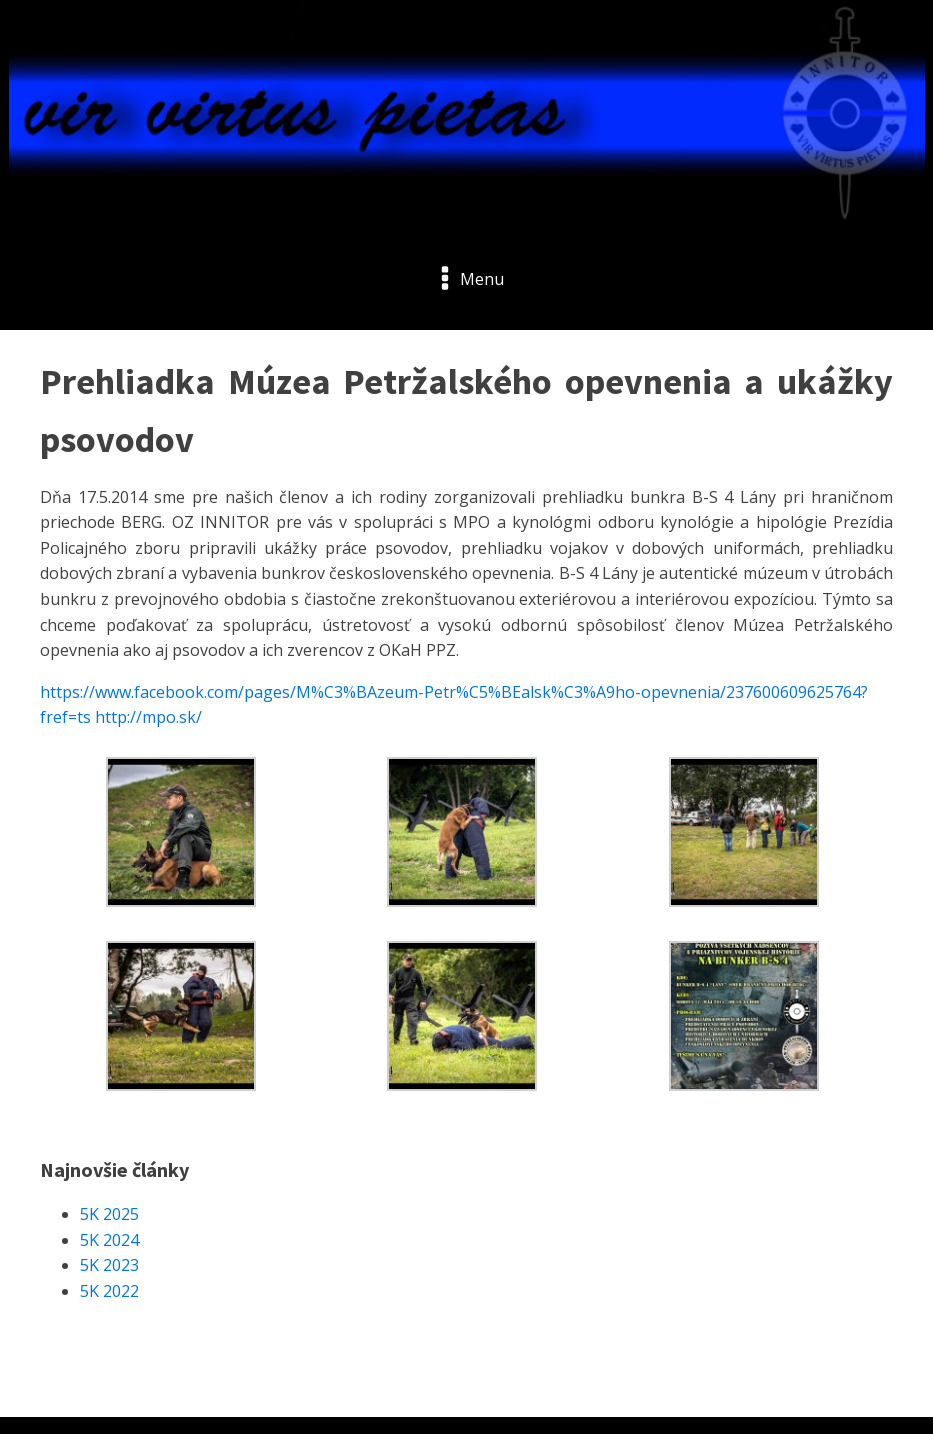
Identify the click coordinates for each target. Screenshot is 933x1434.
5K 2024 (109, 1240)
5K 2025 (109, 1214)
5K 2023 (109, 1265)
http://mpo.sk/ (148, 717)
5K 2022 (109, 1291)
